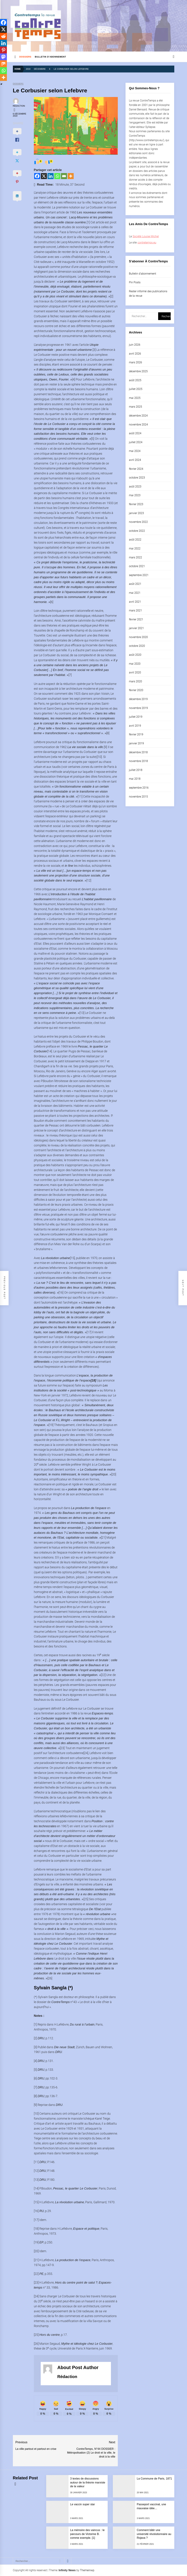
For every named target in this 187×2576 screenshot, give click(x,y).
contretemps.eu (147, 242)
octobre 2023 (137, 477)
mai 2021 (134, 592)
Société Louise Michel (146, 236)
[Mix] (3, 63)
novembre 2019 (138, 708)
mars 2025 (135, 406)
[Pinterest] (3, 50)
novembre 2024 (138, 424)
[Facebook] (37, 176)
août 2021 (135, 583)
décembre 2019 (138, 699)
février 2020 (136, 690)
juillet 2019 (135, 716)
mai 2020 (134, 663)
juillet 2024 (135, 442)
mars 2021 (135, 610)
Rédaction (19, 106)
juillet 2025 (135, 389)
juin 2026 (134, 344)
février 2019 (136, 734)
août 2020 (135, 654)
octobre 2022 (137, 530)
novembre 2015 (138, 796)
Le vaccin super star (82, 2504)
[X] (44, 176)
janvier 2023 (136, 513)
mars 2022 (135, 557)
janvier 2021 (136, 628)
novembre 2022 (138, 522)
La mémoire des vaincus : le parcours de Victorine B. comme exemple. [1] (87, 2534)
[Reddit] (3, 36)
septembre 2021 (139, 575)
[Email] (64, 176)
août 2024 (135, 433)
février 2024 (136, 468)
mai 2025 (134, 398)
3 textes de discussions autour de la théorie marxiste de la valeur (87, 2482)
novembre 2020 (138, 637)
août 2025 (135, 380)
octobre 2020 (137, 645)
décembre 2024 (138, 415)
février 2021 (136, 619)
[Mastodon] (3, 56)
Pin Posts (134, 282)
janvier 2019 (136, 743)
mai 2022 (134, 548)
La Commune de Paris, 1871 (154, 2478)
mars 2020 (135, 681)
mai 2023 (134, 495)
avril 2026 (135, 353)
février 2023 (136, 504)
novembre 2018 (138, 761)
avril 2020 (135, 672)
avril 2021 (135, 601)
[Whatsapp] (57, 176)
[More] (71, 176)
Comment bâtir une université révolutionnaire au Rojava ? (154, 2534)
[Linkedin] (51, 176)
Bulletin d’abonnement (50, 57)
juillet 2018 (135, 770)
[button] (173, 57)
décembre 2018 (138, 752)
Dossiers (25, 57)
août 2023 (135, 486)
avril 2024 (135, 460)
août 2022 (135, 539)
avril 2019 (135, 725)
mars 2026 (135, 362)
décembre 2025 (138, 371)
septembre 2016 (139, 787)
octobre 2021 (137, 566)
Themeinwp (87, 2570)
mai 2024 (134, 451)
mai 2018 (134, 778)
